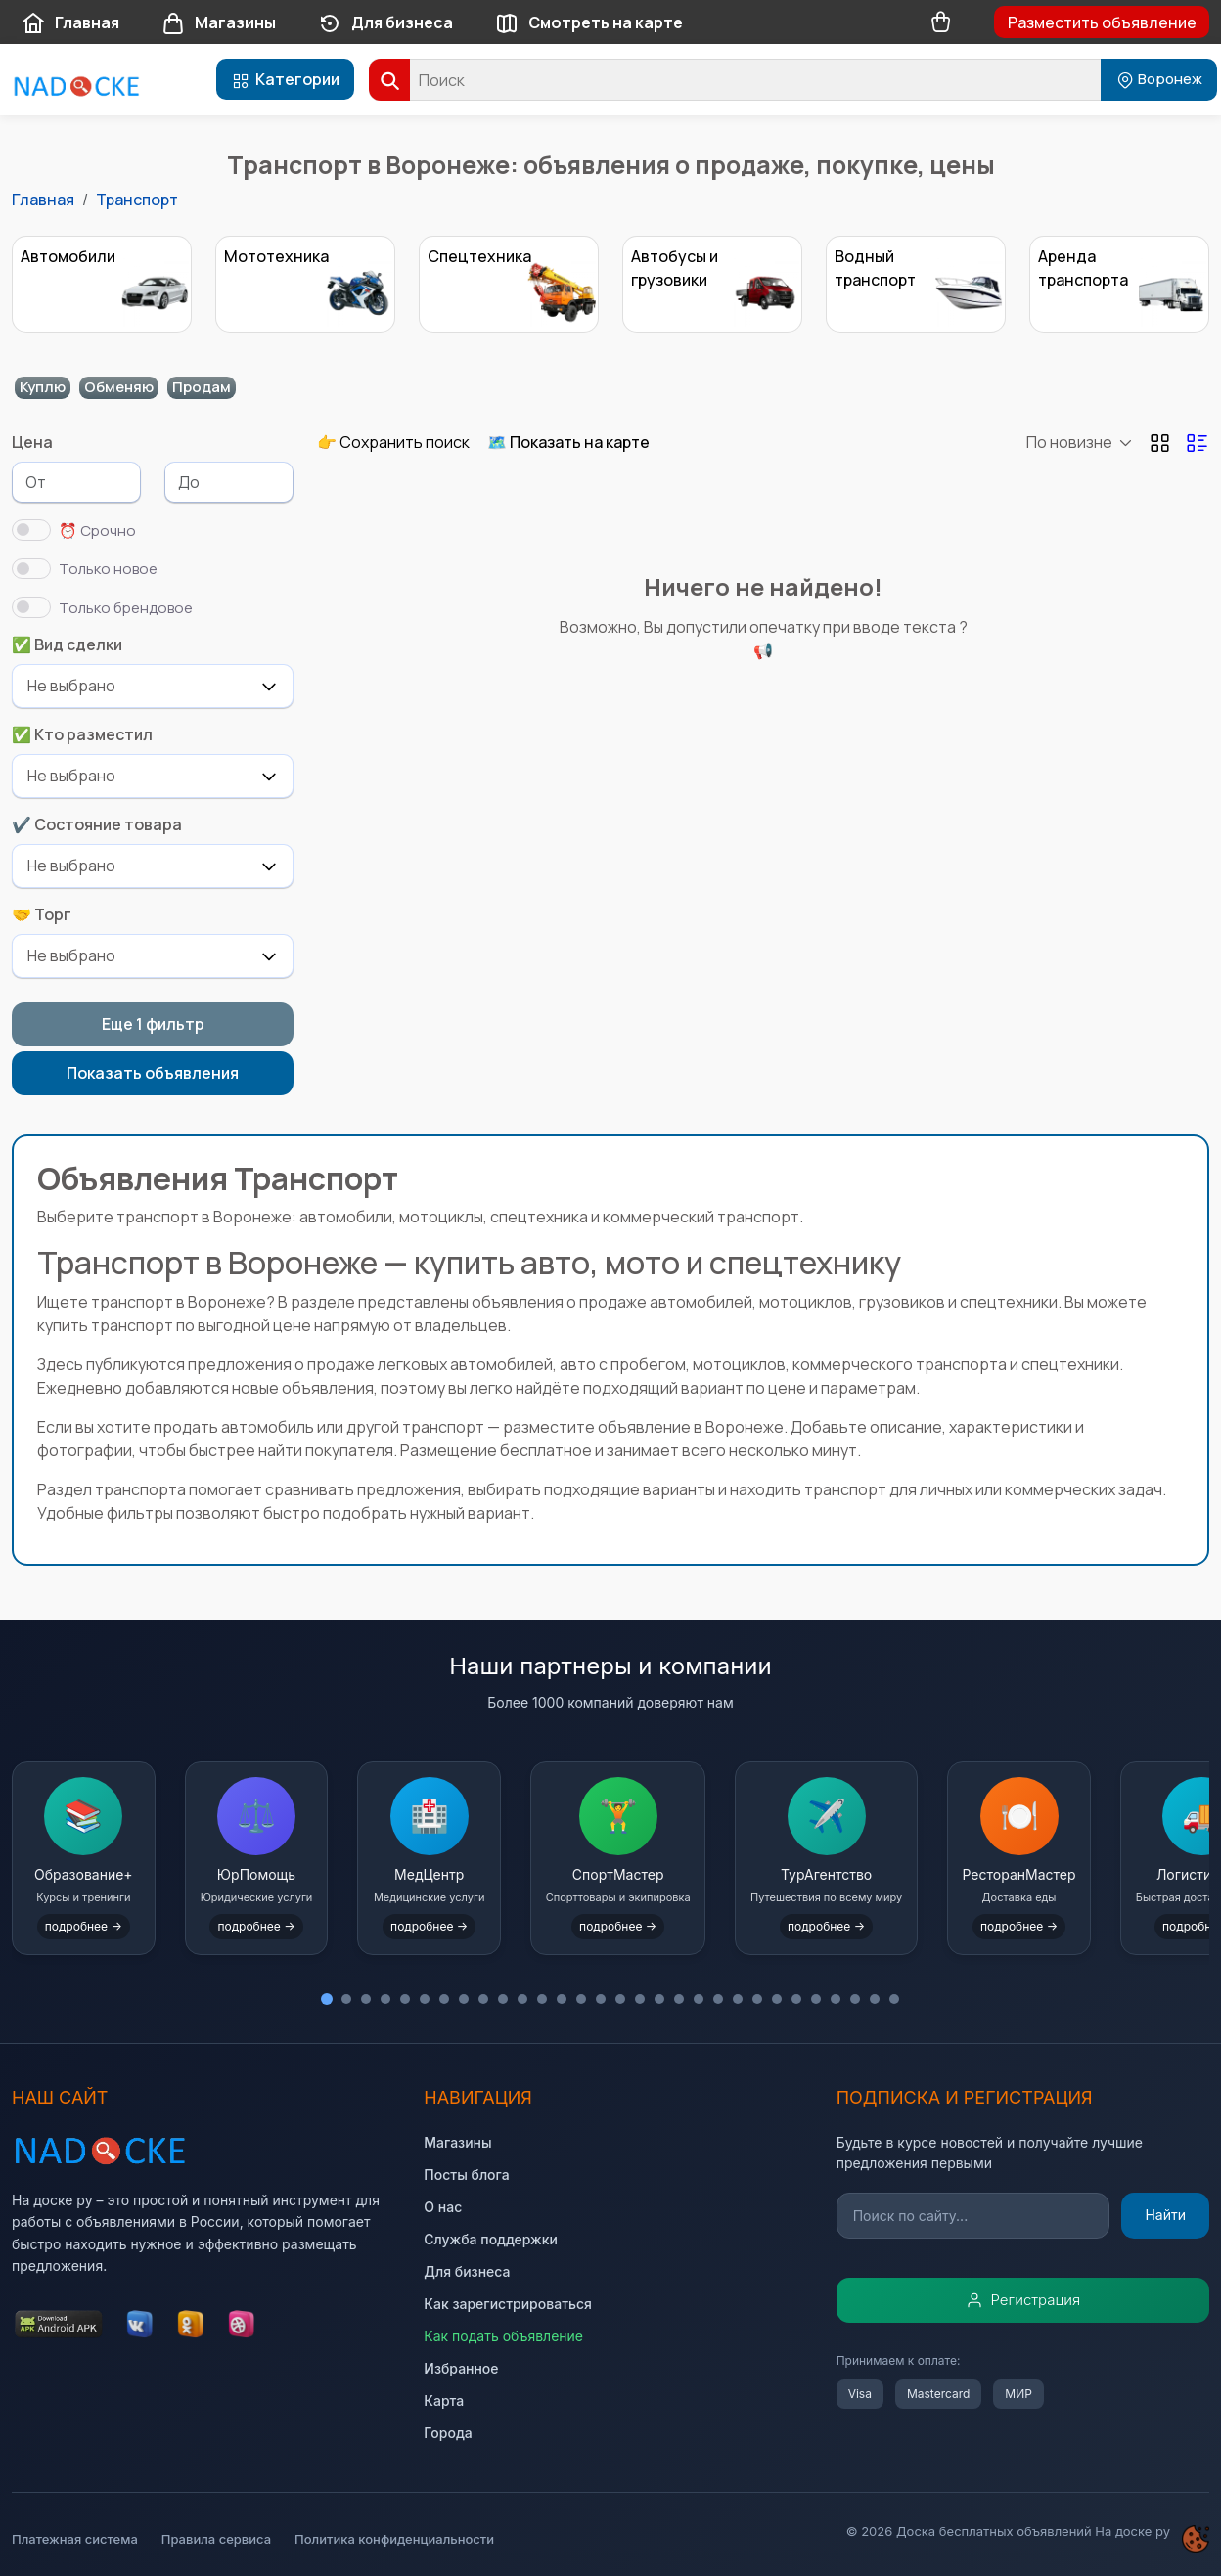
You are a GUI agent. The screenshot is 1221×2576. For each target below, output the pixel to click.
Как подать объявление (503, 2336)
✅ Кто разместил (82, 734)
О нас (443, 2206)
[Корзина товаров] (940, 22)
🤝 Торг (41, 914)
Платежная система (75, 2539)
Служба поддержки (491, 2239)
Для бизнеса (380, 24)
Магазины (214, 24)
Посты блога (466, 2174)
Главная (65, 24)
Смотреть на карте (584, 24)
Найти (1165, 2214)
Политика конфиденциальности (394, 2539)
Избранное (461, 2368)
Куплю (43, 387)
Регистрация (1023, 2299)
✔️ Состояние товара (97, 824)
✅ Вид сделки (67, 644)
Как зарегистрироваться (508, 2303)
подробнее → (99, 1921)
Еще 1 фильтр (153, 1024)
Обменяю (119, 387)
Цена (32, 442)
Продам (201, 387)
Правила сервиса (216, 2539)
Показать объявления (153, 1073)
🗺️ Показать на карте (568, 442)
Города (448, 2432)
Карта (444, 2400)
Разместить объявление (1102, 22)
